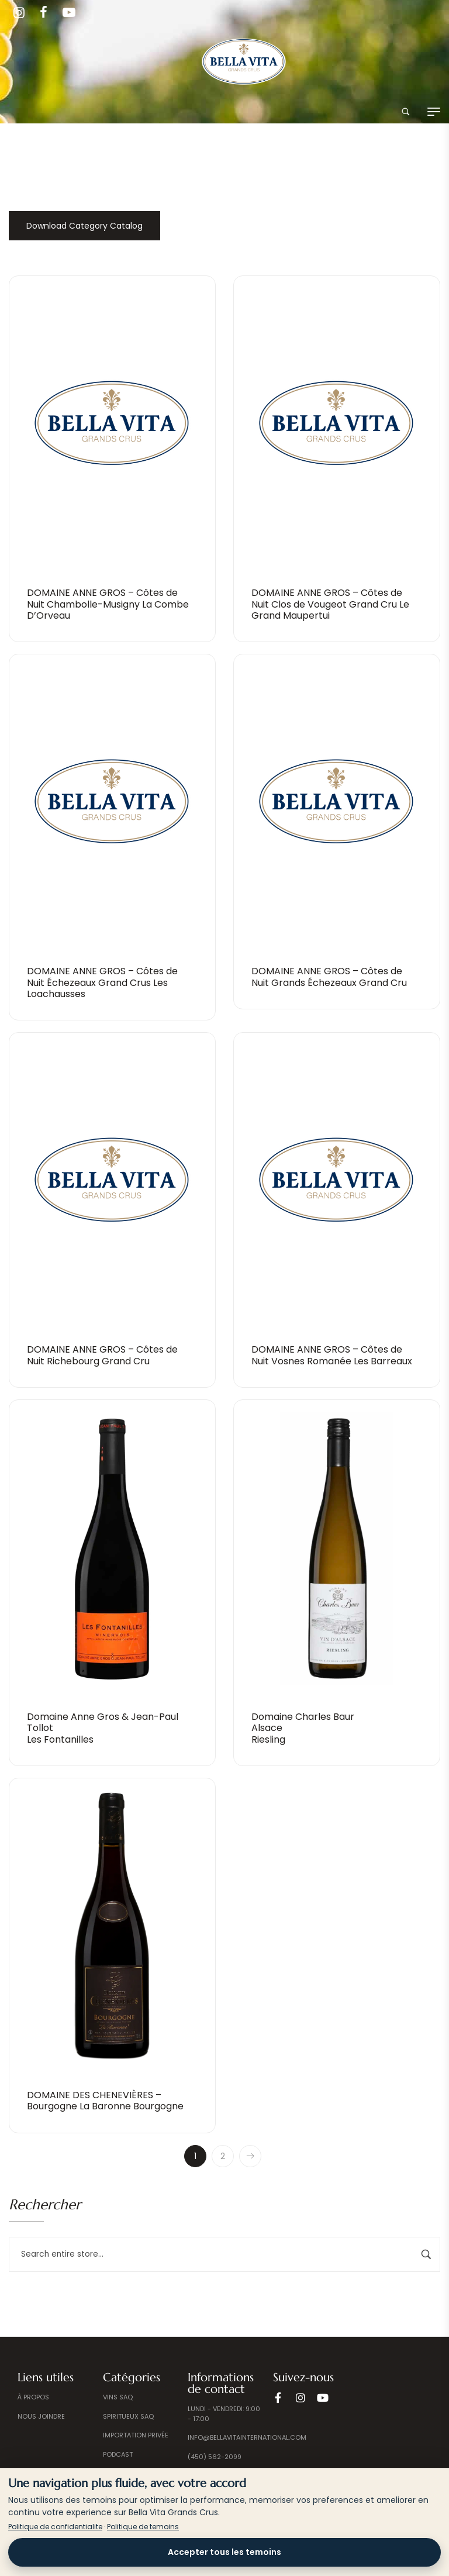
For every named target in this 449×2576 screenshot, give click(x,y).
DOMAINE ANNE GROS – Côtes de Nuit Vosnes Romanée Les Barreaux (331, 1355)
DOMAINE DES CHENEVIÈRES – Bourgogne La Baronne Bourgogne (105, 2100)
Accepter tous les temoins (224, 2552)
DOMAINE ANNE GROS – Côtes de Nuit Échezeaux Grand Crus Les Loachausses (102, 982)
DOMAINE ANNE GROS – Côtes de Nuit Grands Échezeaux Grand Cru (329, 976)
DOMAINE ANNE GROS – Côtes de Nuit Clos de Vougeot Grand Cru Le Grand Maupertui (330, 604)
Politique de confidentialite (55, 2527)
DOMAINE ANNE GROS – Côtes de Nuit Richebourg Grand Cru (102, 1355)
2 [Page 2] (222, 2156)
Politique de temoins (143, 2527)
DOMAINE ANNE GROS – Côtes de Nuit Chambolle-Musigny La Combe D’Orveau (108, 604)
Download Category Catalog (84, 226)
